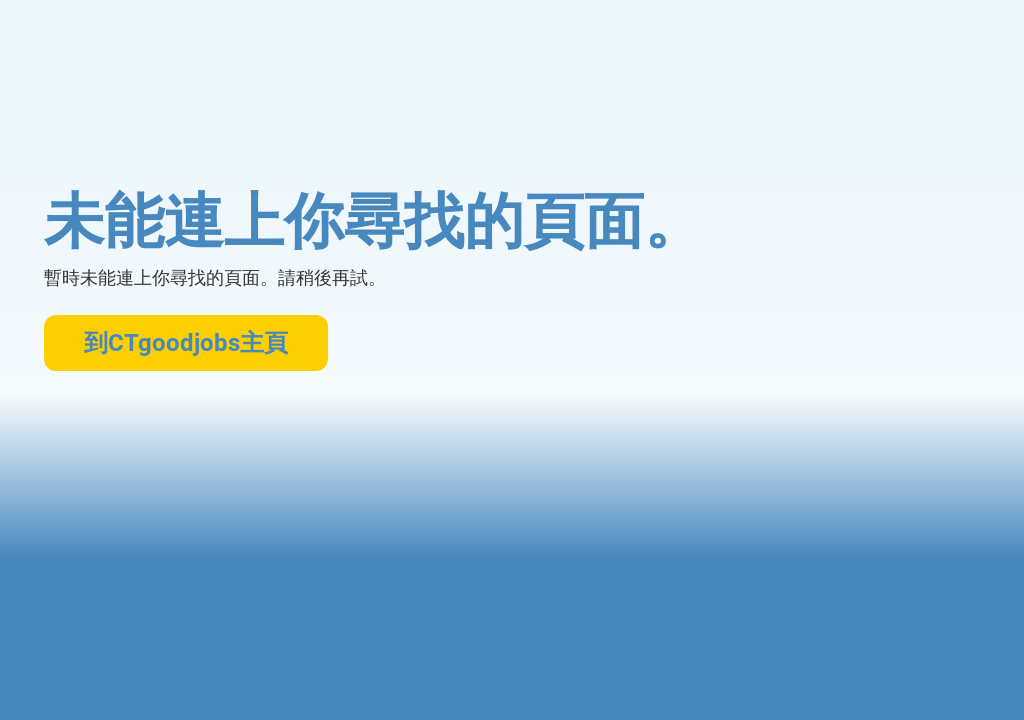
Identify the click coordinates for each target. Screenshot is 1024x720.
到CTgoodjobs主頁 (186, 343)
